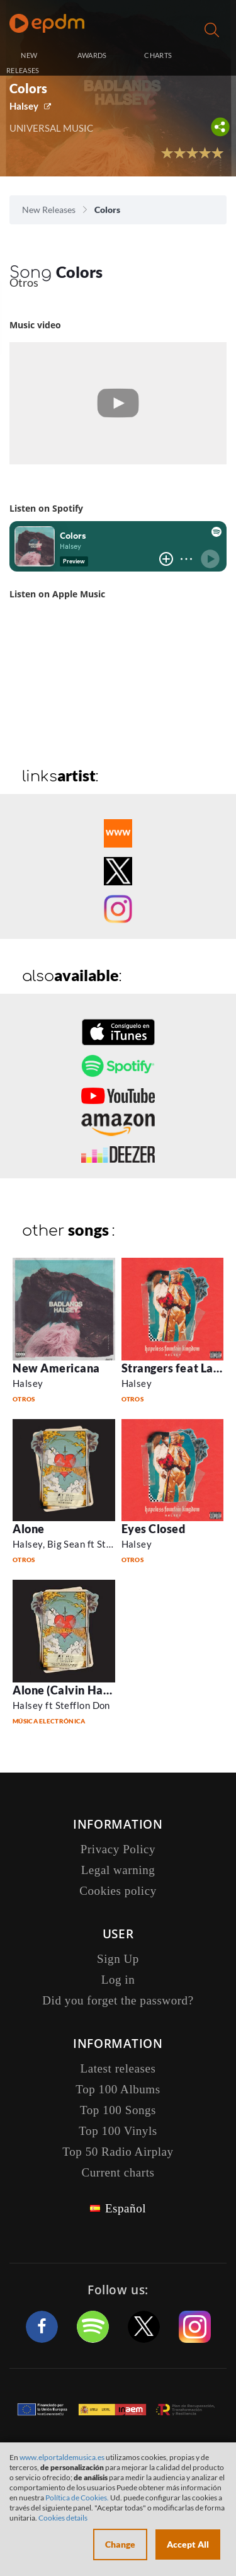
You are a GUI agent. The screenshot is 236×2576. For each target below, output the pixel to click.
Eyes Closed (153, 1529)
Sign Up (118, 1958)
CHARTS (158, 55)
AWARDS (92, 55)
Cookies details (62, 2517)
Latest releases (118, 2068)
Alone (29, 1529)
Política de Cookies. (77, 2497)
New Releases (49, 209)
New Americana (56, 1368)
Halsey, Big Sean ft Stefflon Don (82, 1544)
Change (120, 2544)
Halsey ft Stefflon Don (61, 1705)
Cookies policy (118, 1890)
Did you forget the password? (117, 2000)
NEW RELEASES (23, 62)
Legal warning (118, 1870)
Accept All (188, 2544)
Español (125, 2208)
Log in (213, 56)
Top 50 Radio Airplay (117, 2151)
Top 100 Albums (118, 2089)
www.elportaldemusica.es (62, 2457)
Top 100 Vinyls (118, 2130)
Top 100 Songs (118, 2110)
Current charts (117, 2172)
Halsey (23, 106)
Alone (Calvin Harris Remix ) (88, 1690)
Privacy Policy (118, 1849)
